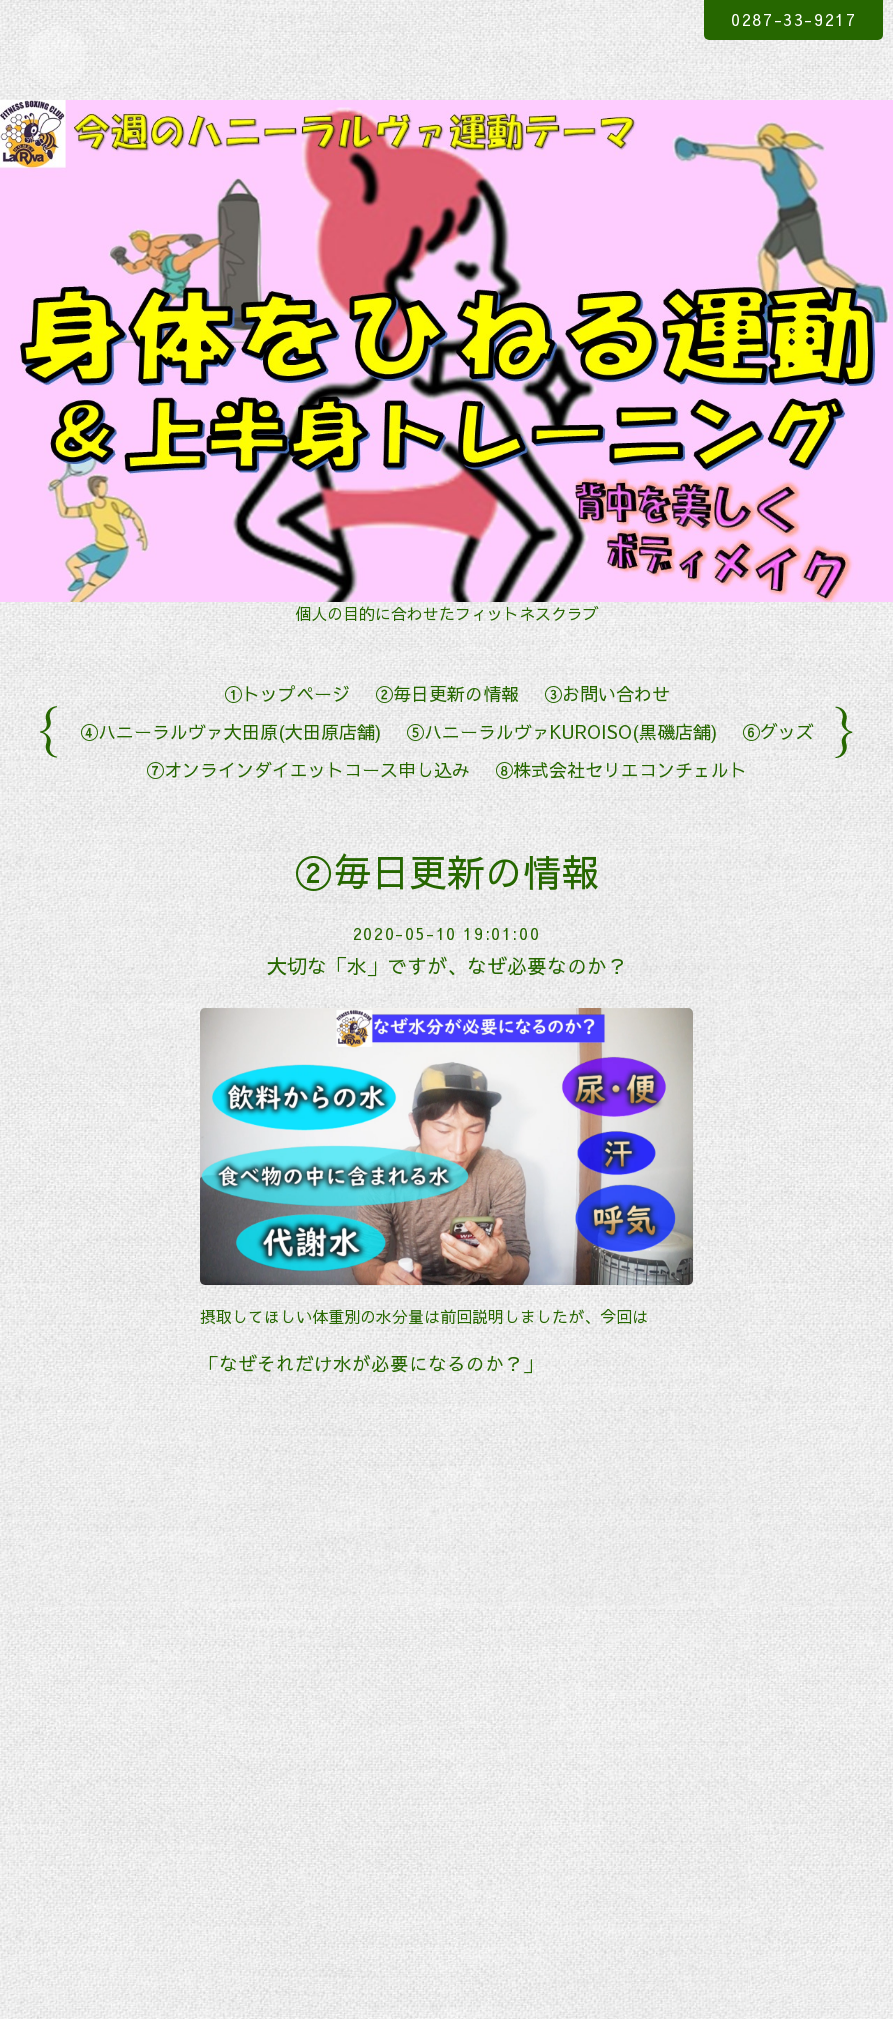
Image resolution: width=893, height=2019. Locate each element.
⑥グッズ (778, 731)
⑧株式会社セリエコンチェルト (621, 769)
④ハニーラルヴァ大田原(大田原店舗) (230, 731)
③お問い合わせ (607, 693)
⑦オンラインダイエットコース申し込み (308, 769)
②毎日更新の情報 (447, 693)
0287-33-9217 (793, 19)
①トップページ (287, 693)
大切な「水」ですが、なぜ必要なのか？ (447, 965)
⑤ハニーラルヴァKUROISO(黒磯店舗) (561, 731)
